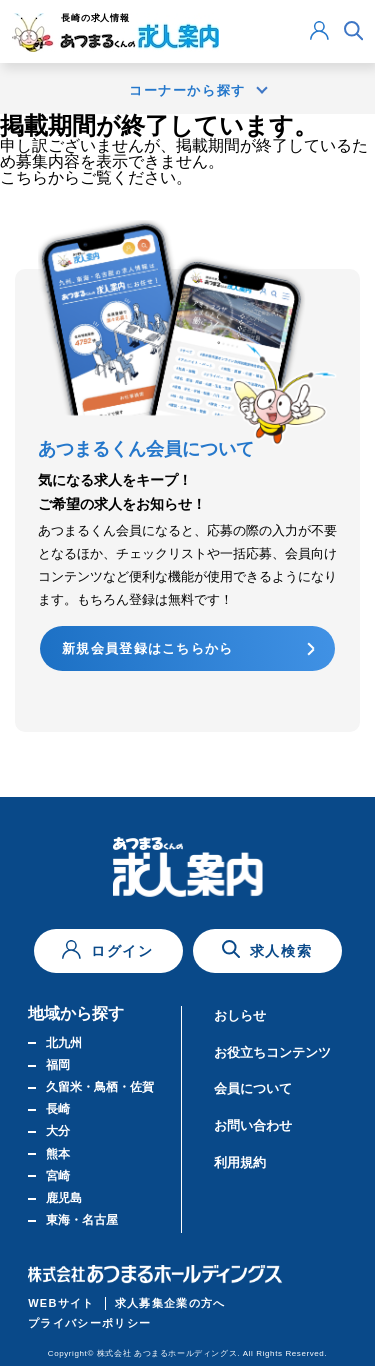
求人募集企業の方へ (170, 1303)
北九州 (64, 1043)
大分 (58, 1131)
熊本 (58, 1154)
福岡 (58, 1065)
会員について (253, 1088)
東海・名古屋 (82, 1220)
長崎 (58, 1109)
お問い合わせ (253, 1125)
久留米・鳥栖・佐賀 (100, 1087)
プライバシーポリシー (89, 1323)
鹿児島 (64, 1198)
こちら (24, 177)
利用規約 (240, 1162)
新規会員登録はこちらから (148, 648)
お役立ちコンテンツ (272, 1052)
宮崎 (58, 1176)
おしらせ (240, 1015)
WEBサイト (61, 1303)
